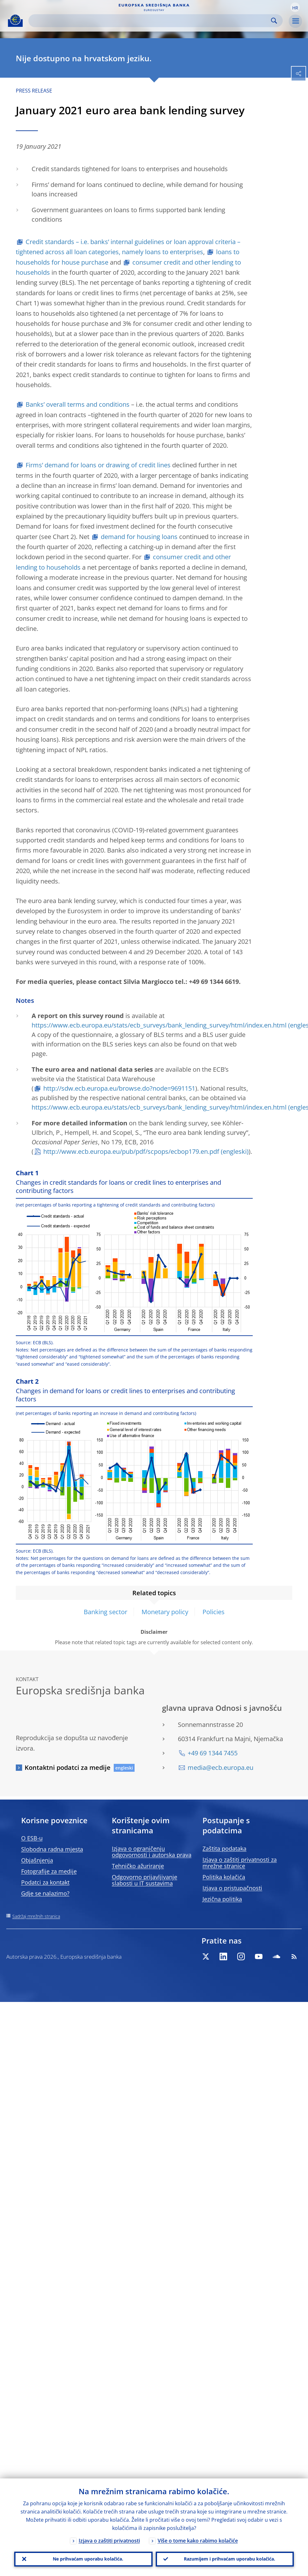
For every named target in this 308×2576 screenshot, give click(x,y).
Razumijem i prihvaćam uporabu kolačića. (229, 2559)
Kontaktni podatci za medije (68, 1767)
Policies (213, 1612)
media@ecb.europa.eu (220, 1767)
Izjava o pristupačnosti (232, 1888)
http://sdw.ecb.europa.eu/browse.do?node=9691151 (119, 1088)
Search (274, 20)
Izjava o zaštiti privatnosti (109, 2540)
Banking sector (105, 1612)
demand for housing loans (139, 536)
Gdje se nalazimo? (45, 1893)
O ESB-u (32, 1838)
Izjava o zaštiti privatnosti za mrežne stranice (239, 1863)
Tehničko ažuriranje (138, 1866)
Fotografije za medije (49, 1871)
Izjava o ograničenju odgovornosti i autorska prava (151, 1852)
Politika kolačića (223, 1877)
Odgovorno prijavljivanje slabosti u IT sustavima (144, 1880)
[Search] (150, 20)
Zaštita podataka (224, 1848)
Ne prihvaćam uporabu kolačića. (88, 2559)
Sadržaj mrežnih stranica (36, 1916)
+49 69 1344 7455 (213, 1753)
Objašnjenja (37, 1860)
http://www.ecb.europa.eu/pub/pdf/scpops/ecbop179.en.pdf (131, 1151)
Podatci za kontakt (45, 1882)
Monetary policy (165, 1612)
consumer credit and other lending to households (128, 267)
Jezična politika (222, 1899)
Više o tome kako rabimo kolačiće (198, 2540)
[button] (295, 7)
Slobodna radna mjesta (52, 1849)
